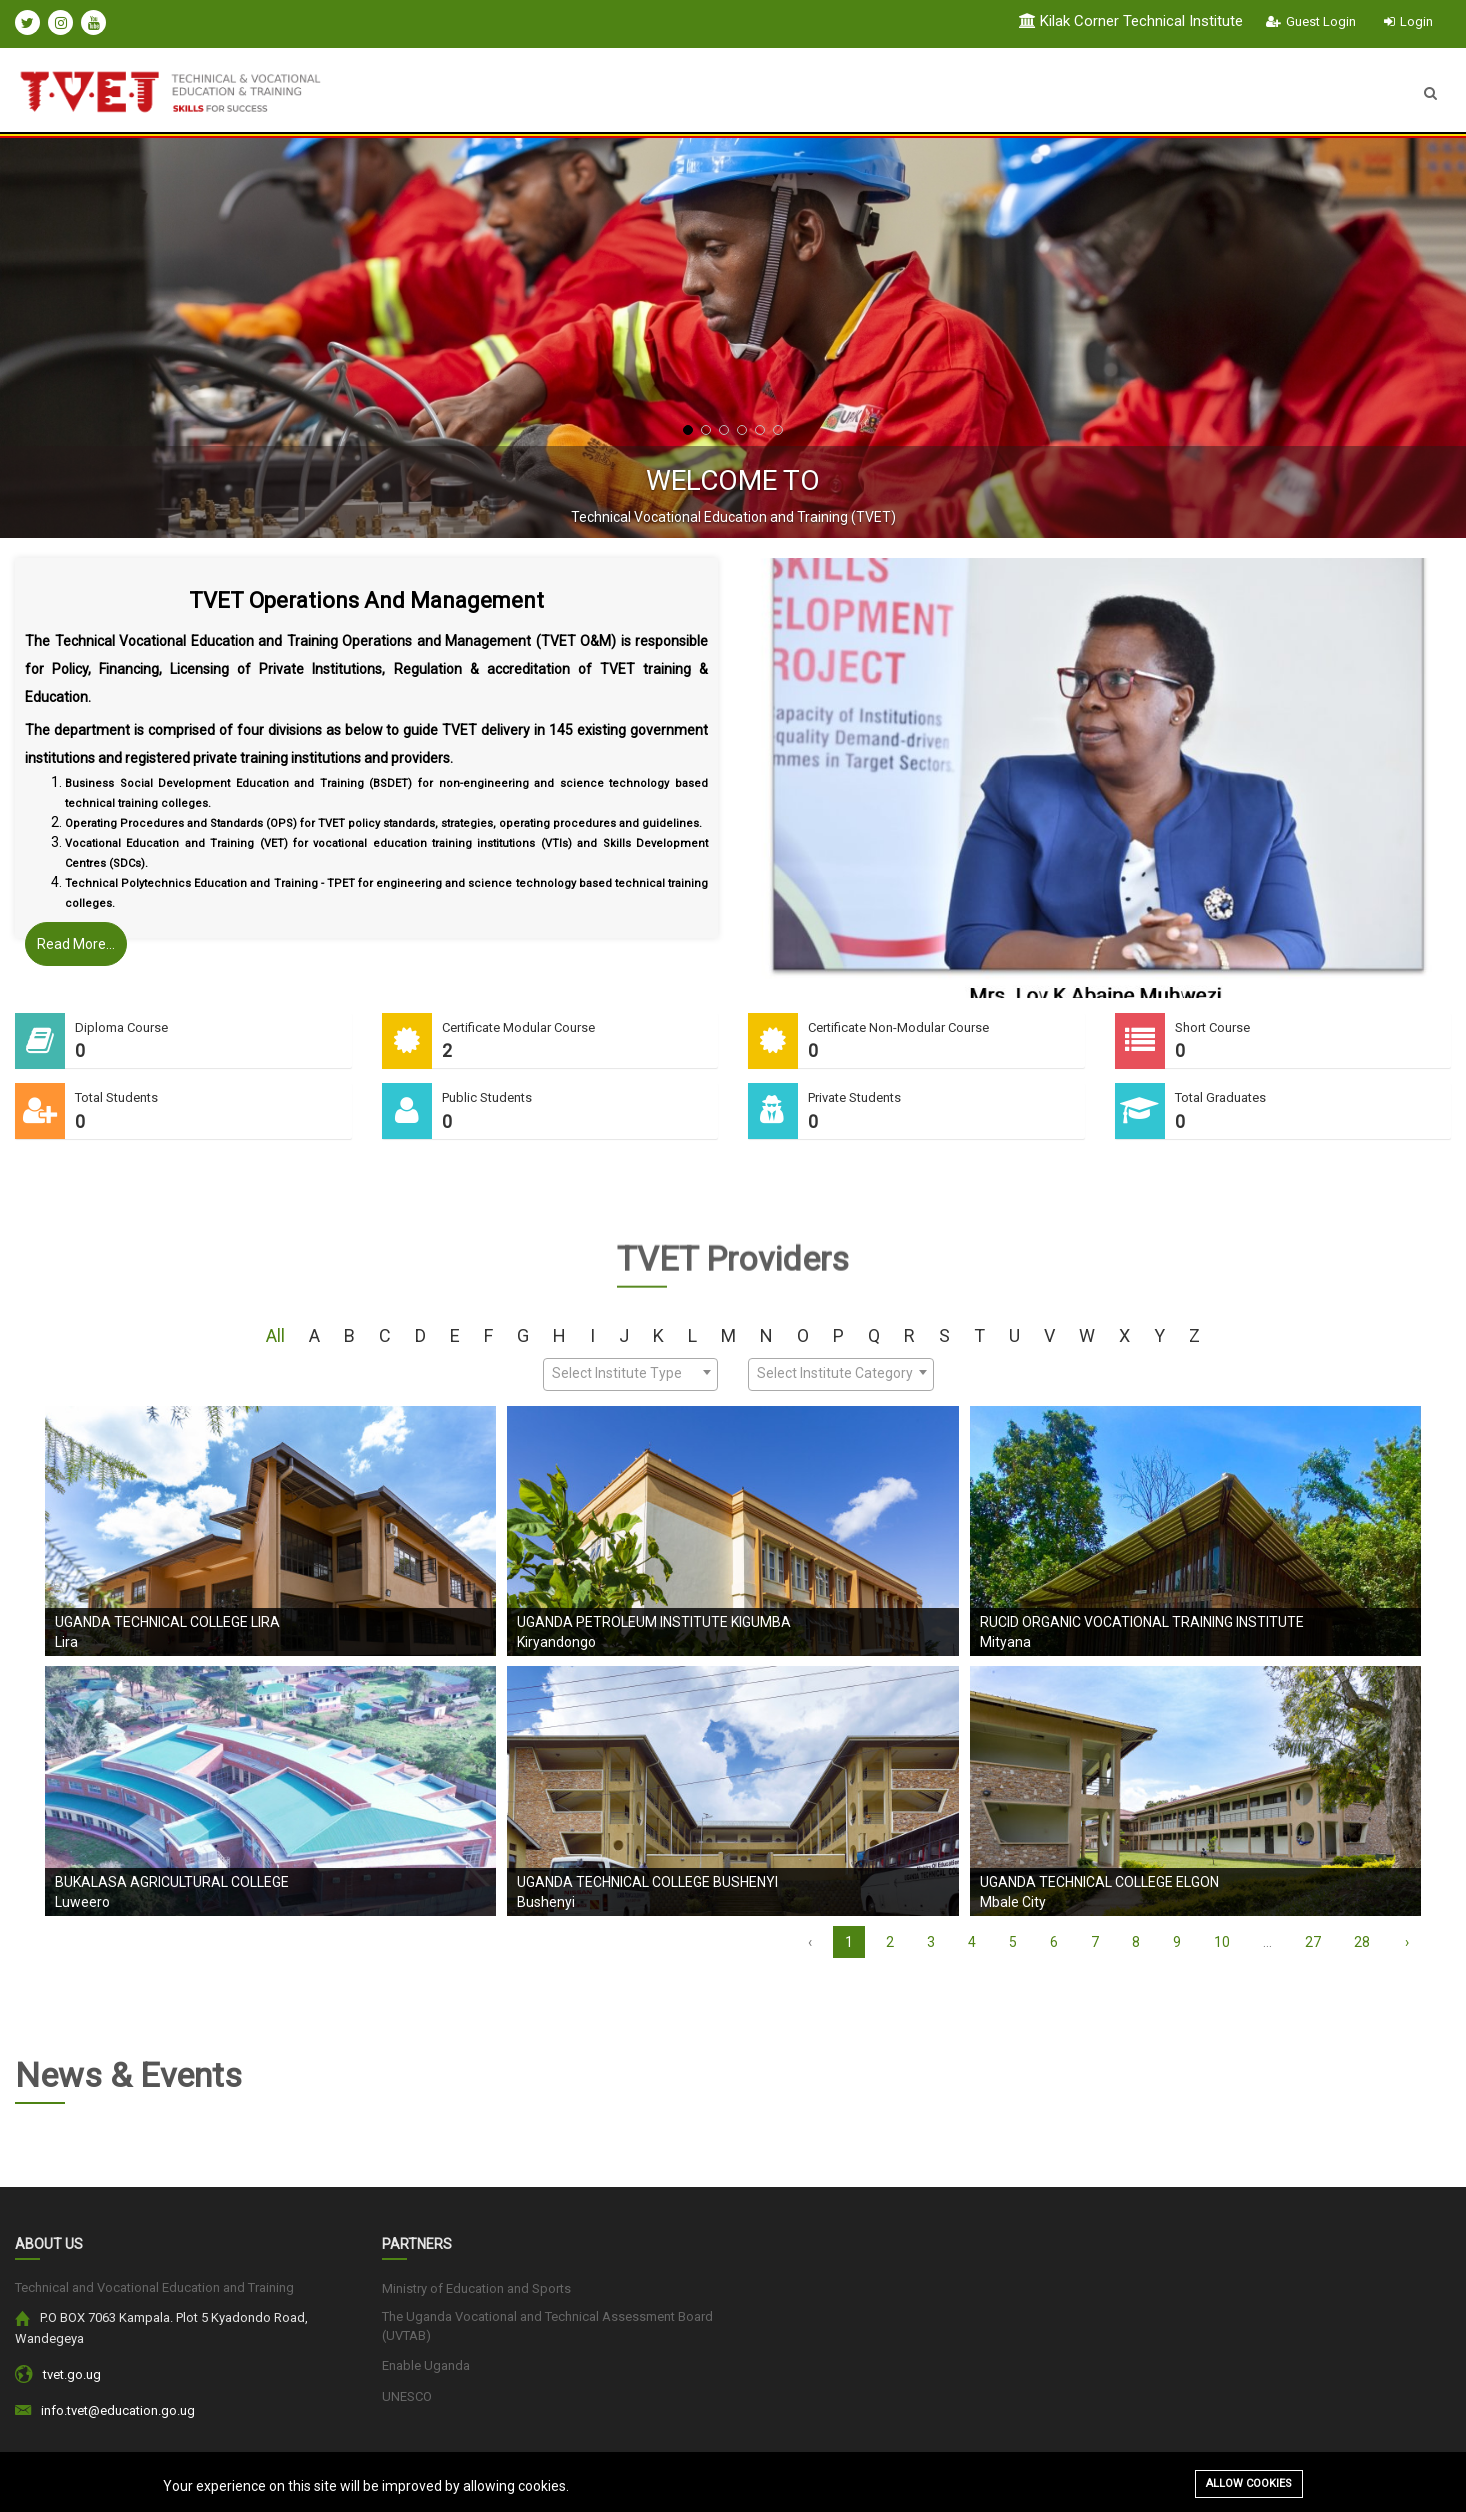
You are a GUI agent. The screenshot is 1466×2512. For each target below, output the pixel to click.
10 (1222, 1942)
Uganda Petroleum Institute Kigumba (654, 1622)
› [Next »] (1407, 1942)
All (275, 1335)
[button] (688, 430)
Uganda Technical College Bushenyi (647, 1882)
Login (1408, 21)
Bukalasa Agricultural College (172, 1882)
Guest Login (1311, 21)
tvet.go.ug (72, 2374)
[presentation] (65, 338)
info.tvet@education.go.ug (118, 2410)
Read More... (76, 944)
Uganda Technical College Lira (167, 1622)
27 (1313, 1942)
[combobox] (630, 1374)
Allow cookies (1249, 2483)
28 (1362, 1942)
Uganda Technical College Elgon (1099, 1882)
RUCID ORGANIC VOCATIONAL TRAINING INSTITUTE (1142, 1622)
